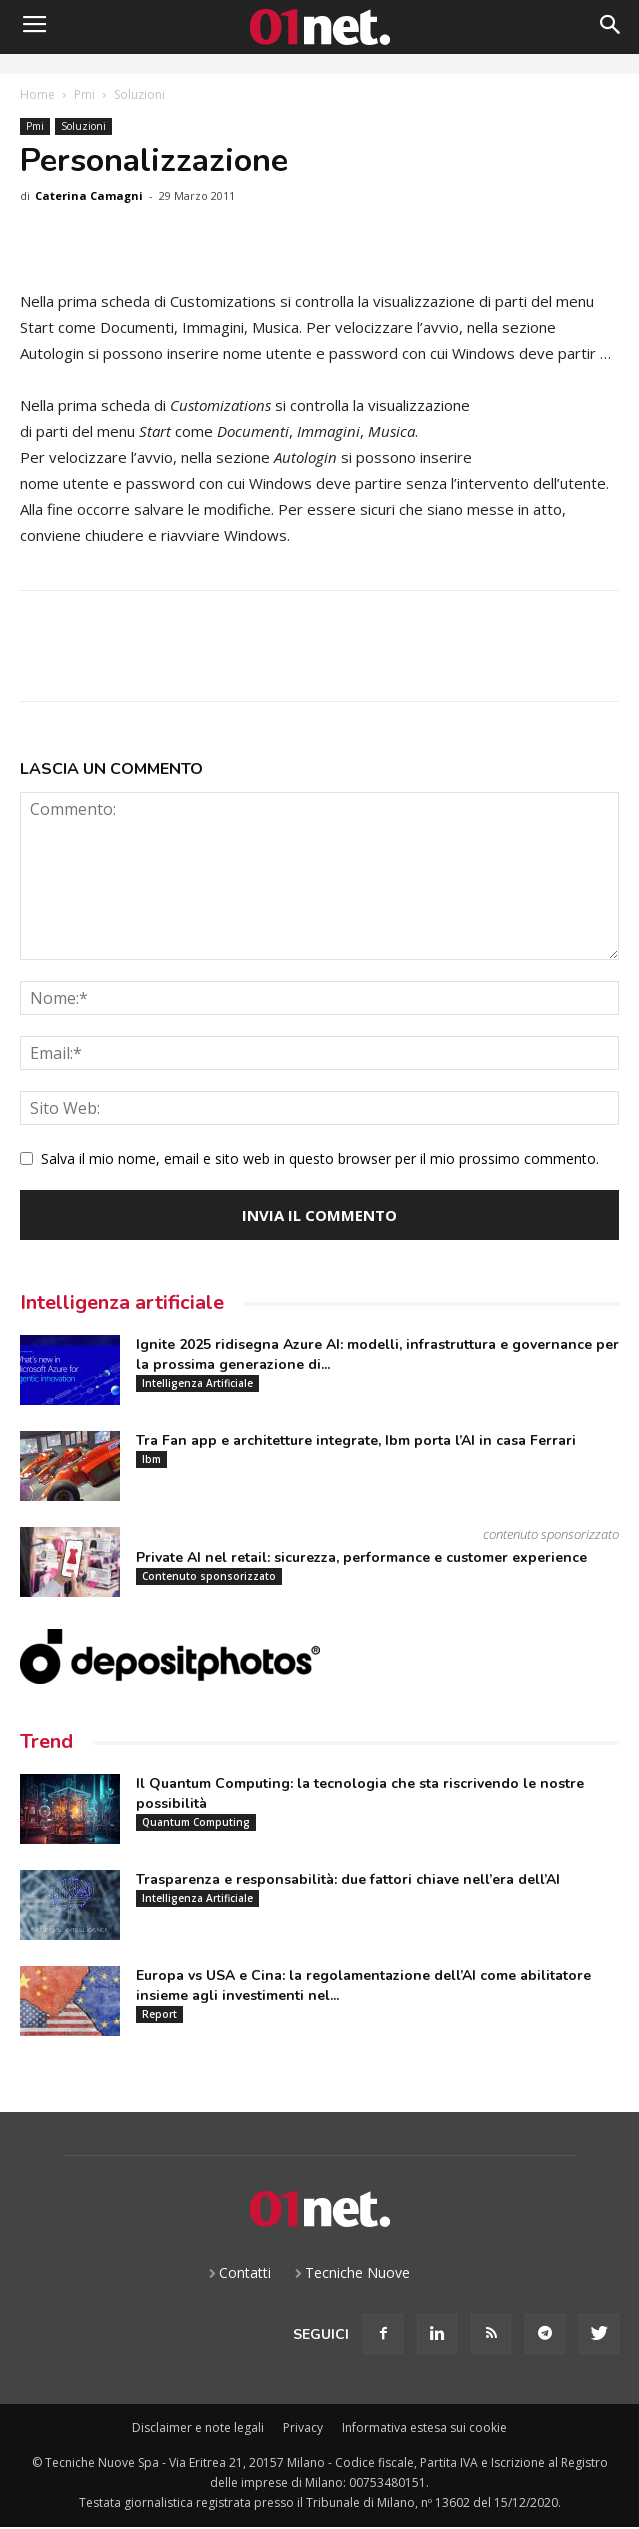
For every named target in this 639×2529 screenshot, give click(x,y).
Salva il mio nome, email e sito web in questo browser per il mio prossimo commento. (320, 1158)
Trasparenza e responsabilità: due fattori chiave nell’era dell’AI (348, 1879)
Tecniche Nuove (357, 2272)
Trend (46, 1741)
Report (159, 2014)
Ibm (151, 1459)
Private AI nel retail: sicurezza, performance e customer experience (361, 1557)
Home (37, 94)
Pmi (84, 94)
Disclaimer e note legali (198, 2427)
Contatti (245, 2272)
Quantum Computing (196, 1822)
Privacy (303, 2427)
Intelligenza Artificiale (197, 1383)
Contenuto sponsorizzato (209, 1576)
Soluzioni (139, 94)
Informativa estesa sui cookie (424, 2427)
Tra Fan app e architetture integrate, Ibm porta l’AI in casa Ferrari (356, 1440)
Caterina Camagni (89, 195)
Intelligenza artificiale (122, 1302)
